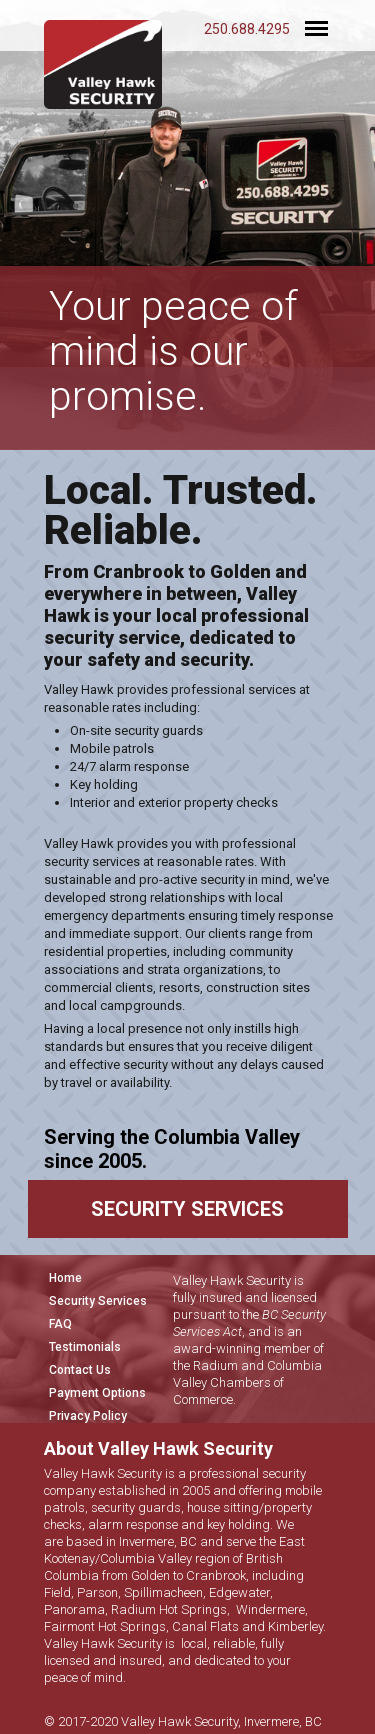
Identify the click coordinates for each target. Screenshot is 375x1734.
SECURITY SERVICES (187, 1209)
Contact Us (80, 1370)
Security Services (98, 1301)
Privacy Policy (88, 1416)
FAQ (60, 1324)
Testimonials (85, 1347)
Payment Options (97, 1393)
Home (65, 1278)
